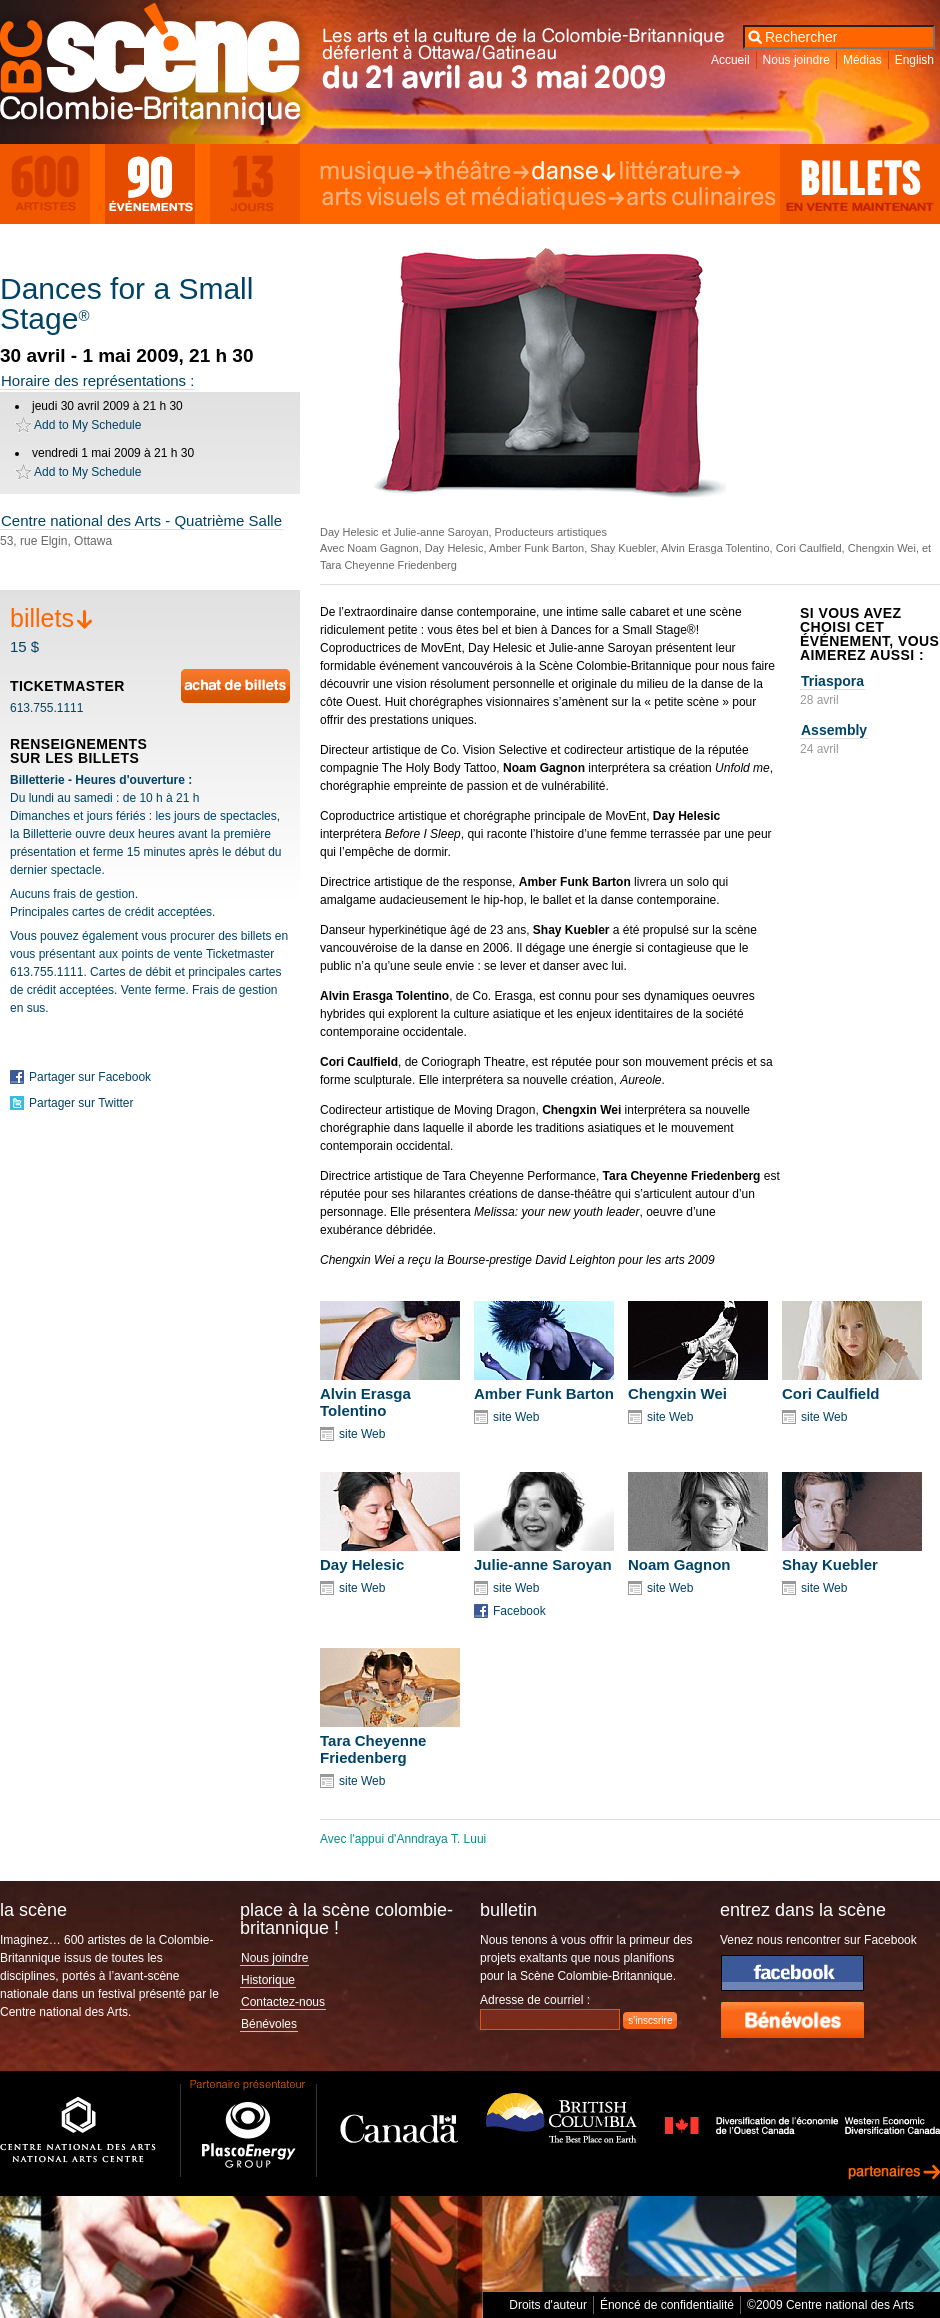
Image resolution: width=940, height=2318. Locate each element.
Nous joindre (796, 60)
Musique (376, 172)
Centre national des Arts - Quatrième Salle (141, 520)
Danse (573, 172)
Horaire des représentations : (97, 380)
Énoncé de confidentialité (667, 2305)
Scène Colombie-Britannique (164, 69)
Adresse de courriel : (535, 2000)
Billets (860, 184)
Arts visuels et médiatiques (472, 198)
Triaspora (832, 681)
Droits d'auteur (548, 2305)
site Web (362, 1434)
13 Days (255, 184)
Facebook (519, 1611)
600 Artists (45, 184)
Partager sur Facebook (90, 1077)
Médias (862, 60)
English (914, 60)
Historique (268, 1980)
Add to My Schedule (87, 425)
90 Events (150, 184)
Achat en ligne (235, 686)
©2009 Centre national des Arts (830, 2305)
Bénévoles (269, 2024)
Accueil (730, 60)
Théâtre (481, 172)
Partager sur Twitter (81, 1103)
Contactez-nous (283, 2002)
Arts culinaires (702, 198)
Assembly (834, 730)
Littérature (679, 172)
